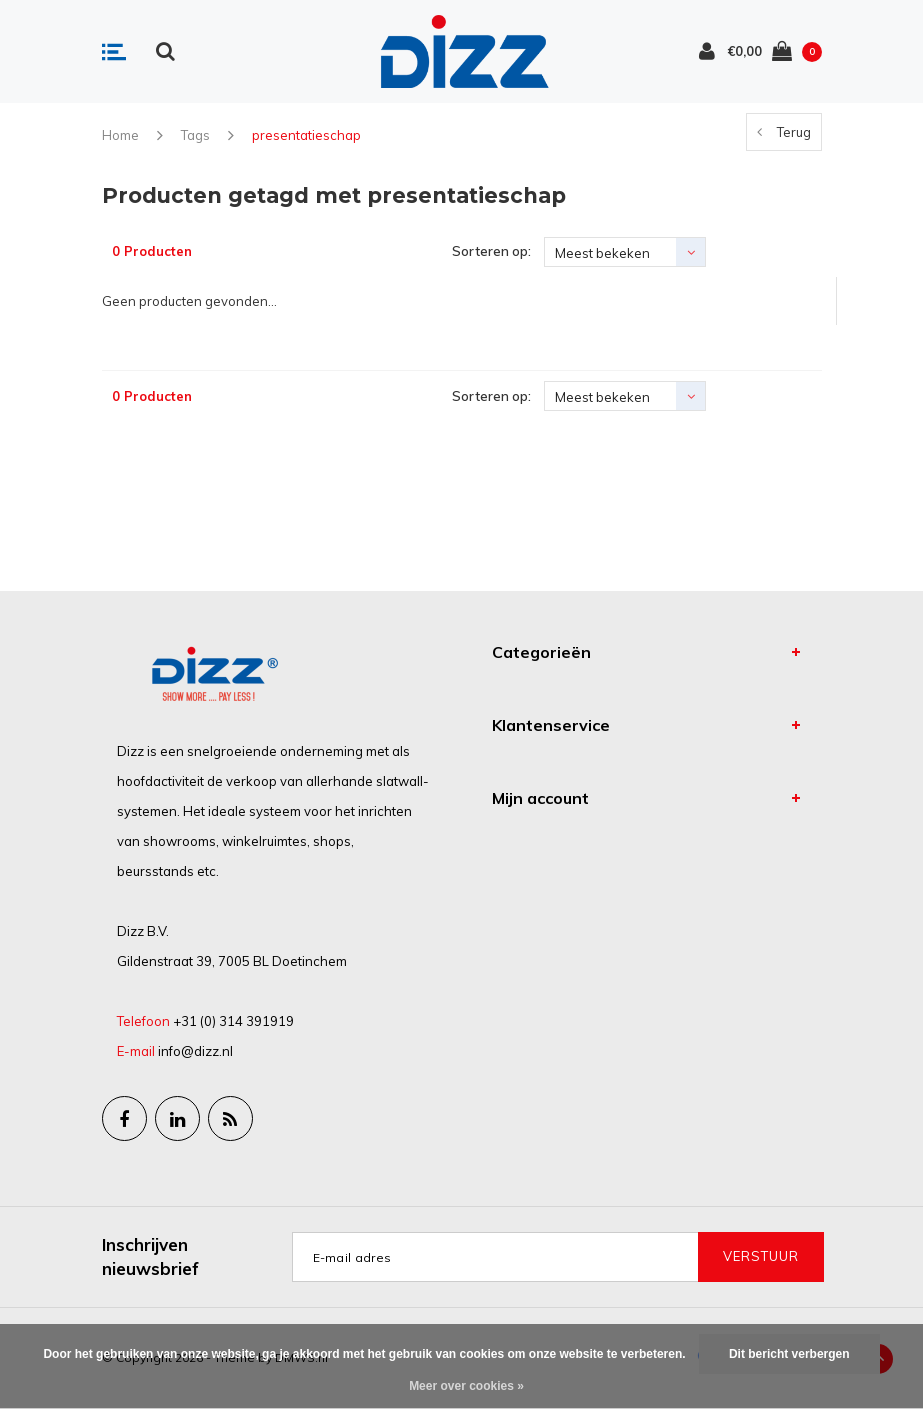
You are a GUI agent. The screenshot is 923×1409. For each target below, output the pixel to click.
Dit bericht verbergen (789, 1354)
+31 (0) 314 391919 (233, 1021)
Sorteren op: (491, 251)
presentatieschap (306, 135)
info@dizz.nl (195, 1051)
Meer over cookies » (466, 1386)
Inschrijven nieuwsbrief (150, 1256)
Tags (195, 135)
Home (120, 135)
